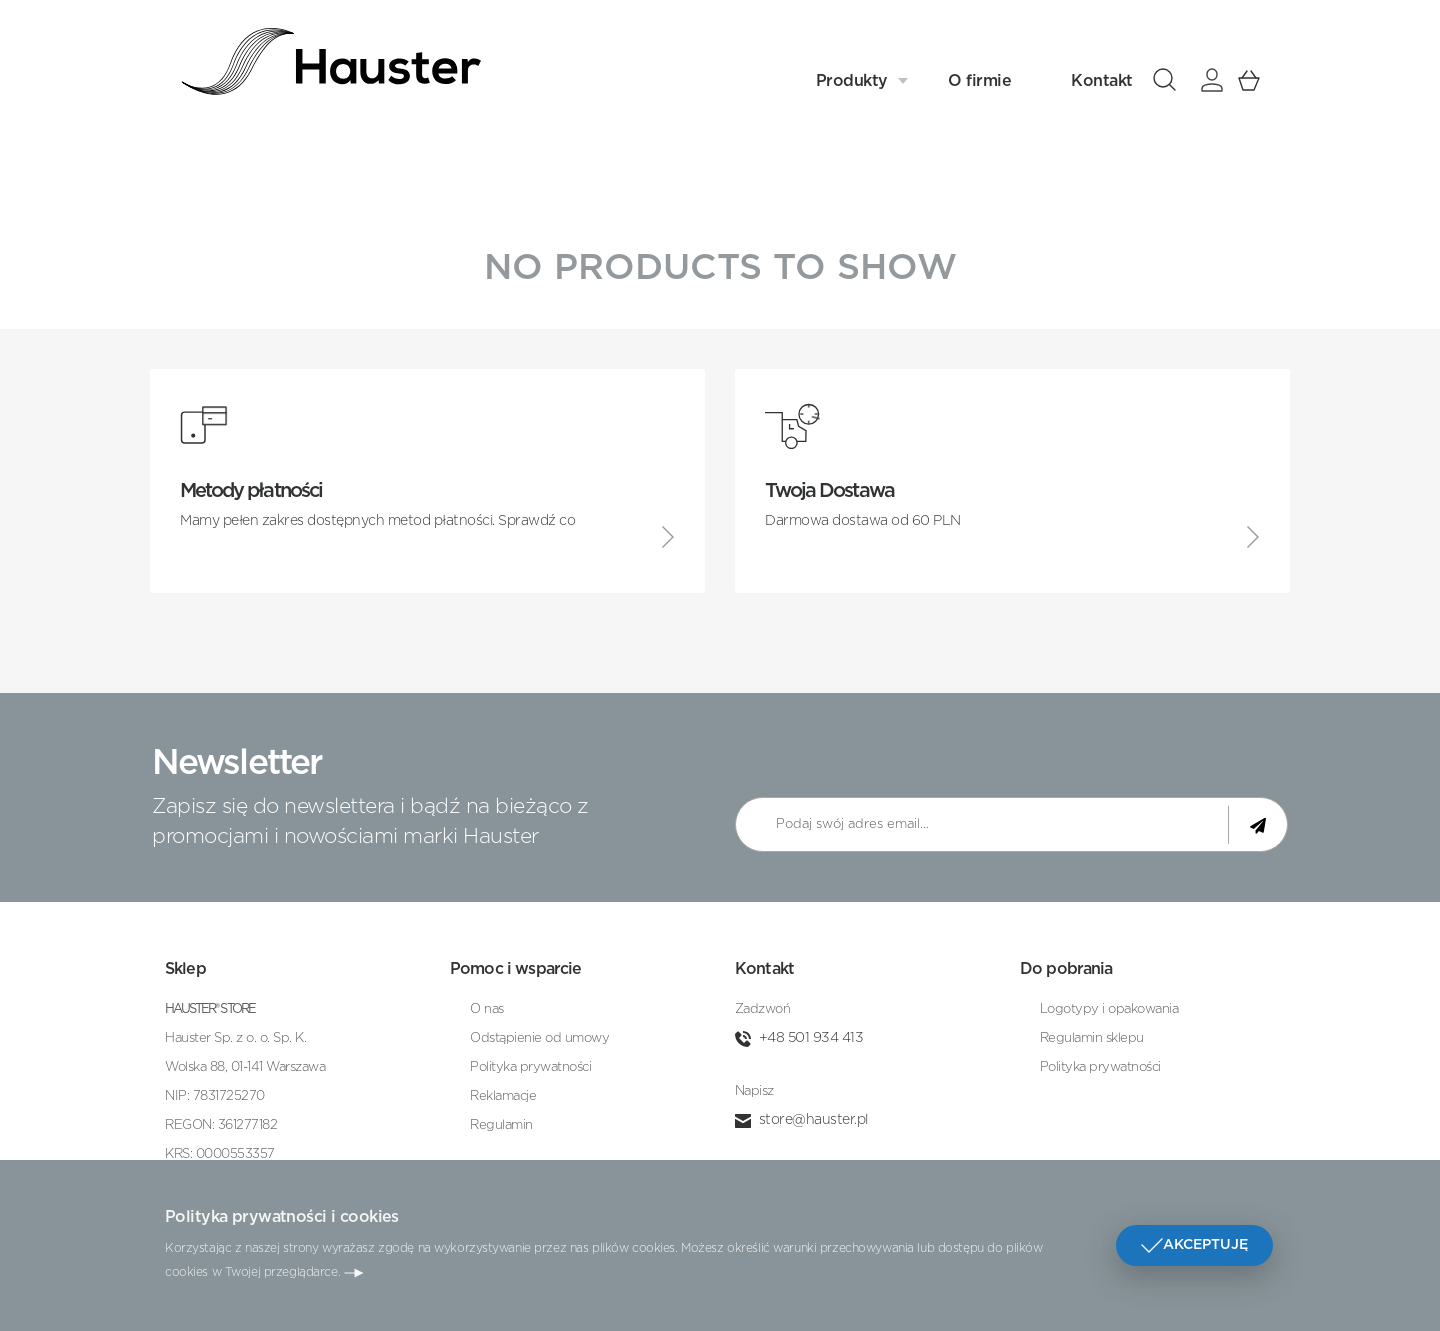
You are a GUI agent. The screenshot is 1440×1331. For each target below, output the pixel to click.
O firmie (979, 77)
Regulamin (501, 1125)
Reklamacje (503, 1096)
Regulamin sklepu (1092, 1038)
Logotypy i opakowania (1109, 1009)
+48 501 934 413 (811, 1038)
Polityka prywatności (530, 1067)
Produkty (852, 77)
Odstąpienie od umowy (539, 1038)
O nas (487, 1009)
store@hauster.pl (813, 1120)
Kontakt (1102, 77)
